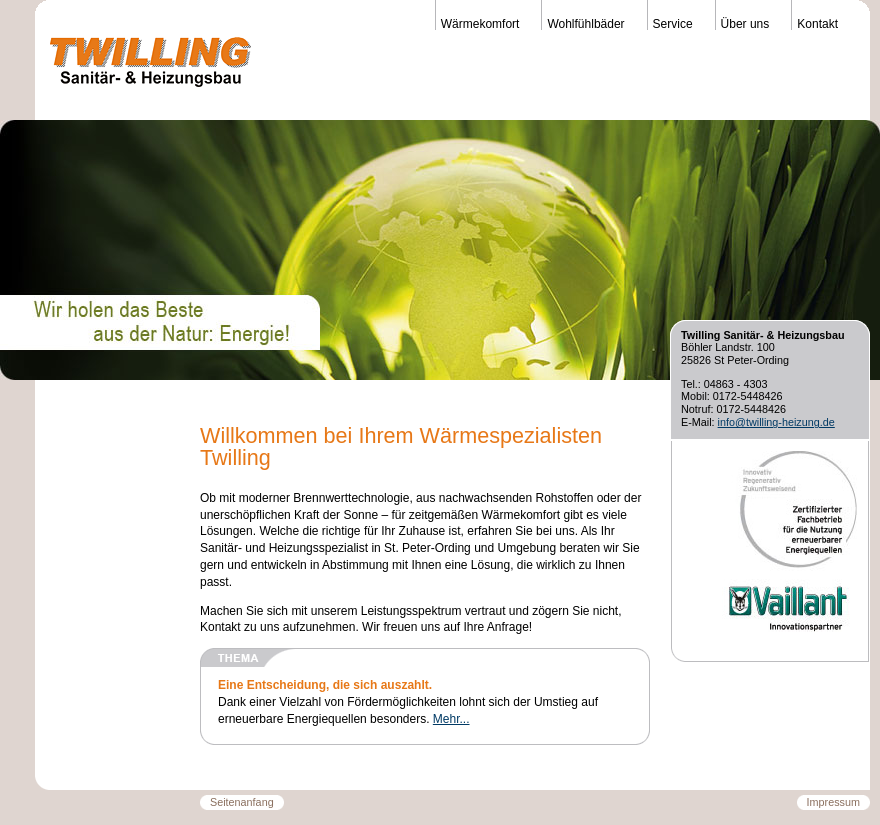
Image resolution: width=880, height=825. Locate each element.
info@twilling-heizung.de (776, 422)
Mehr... (451, 719)
